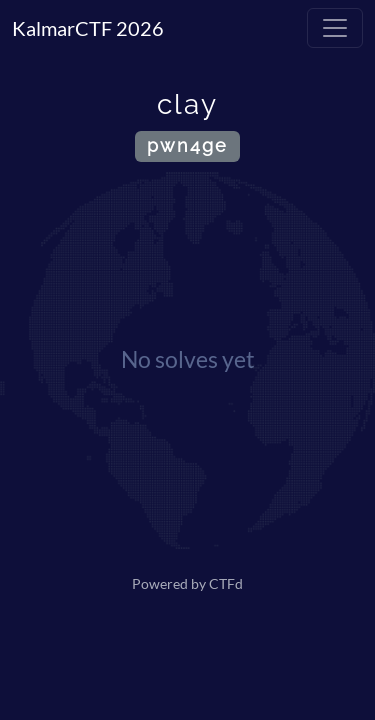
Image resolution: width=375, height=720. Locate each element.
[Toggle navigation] (335, 28)
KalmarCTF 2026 (88, 28)
